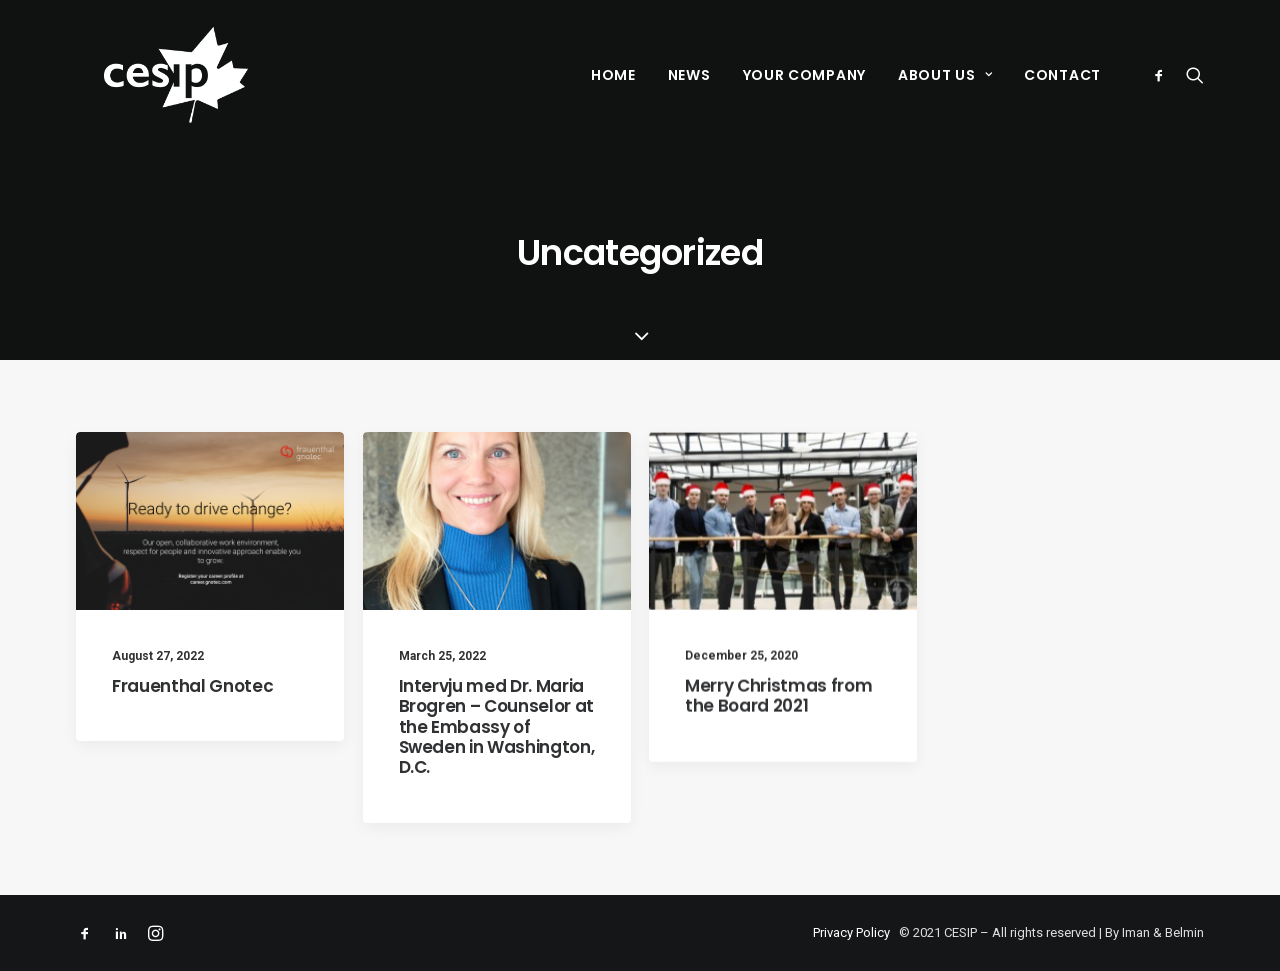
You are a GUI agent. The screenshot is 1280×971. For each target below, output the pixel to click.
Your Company (804, 75)
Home (613, 75)
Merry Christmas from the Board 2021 (778, 702)
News (689, 75)
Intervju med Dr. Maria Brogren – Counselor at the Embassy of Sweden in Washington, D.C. (497, 727)
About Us (945, 75)
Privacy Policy (851, 932)
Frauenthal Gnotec (192, 686)
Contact (1062, 75)
